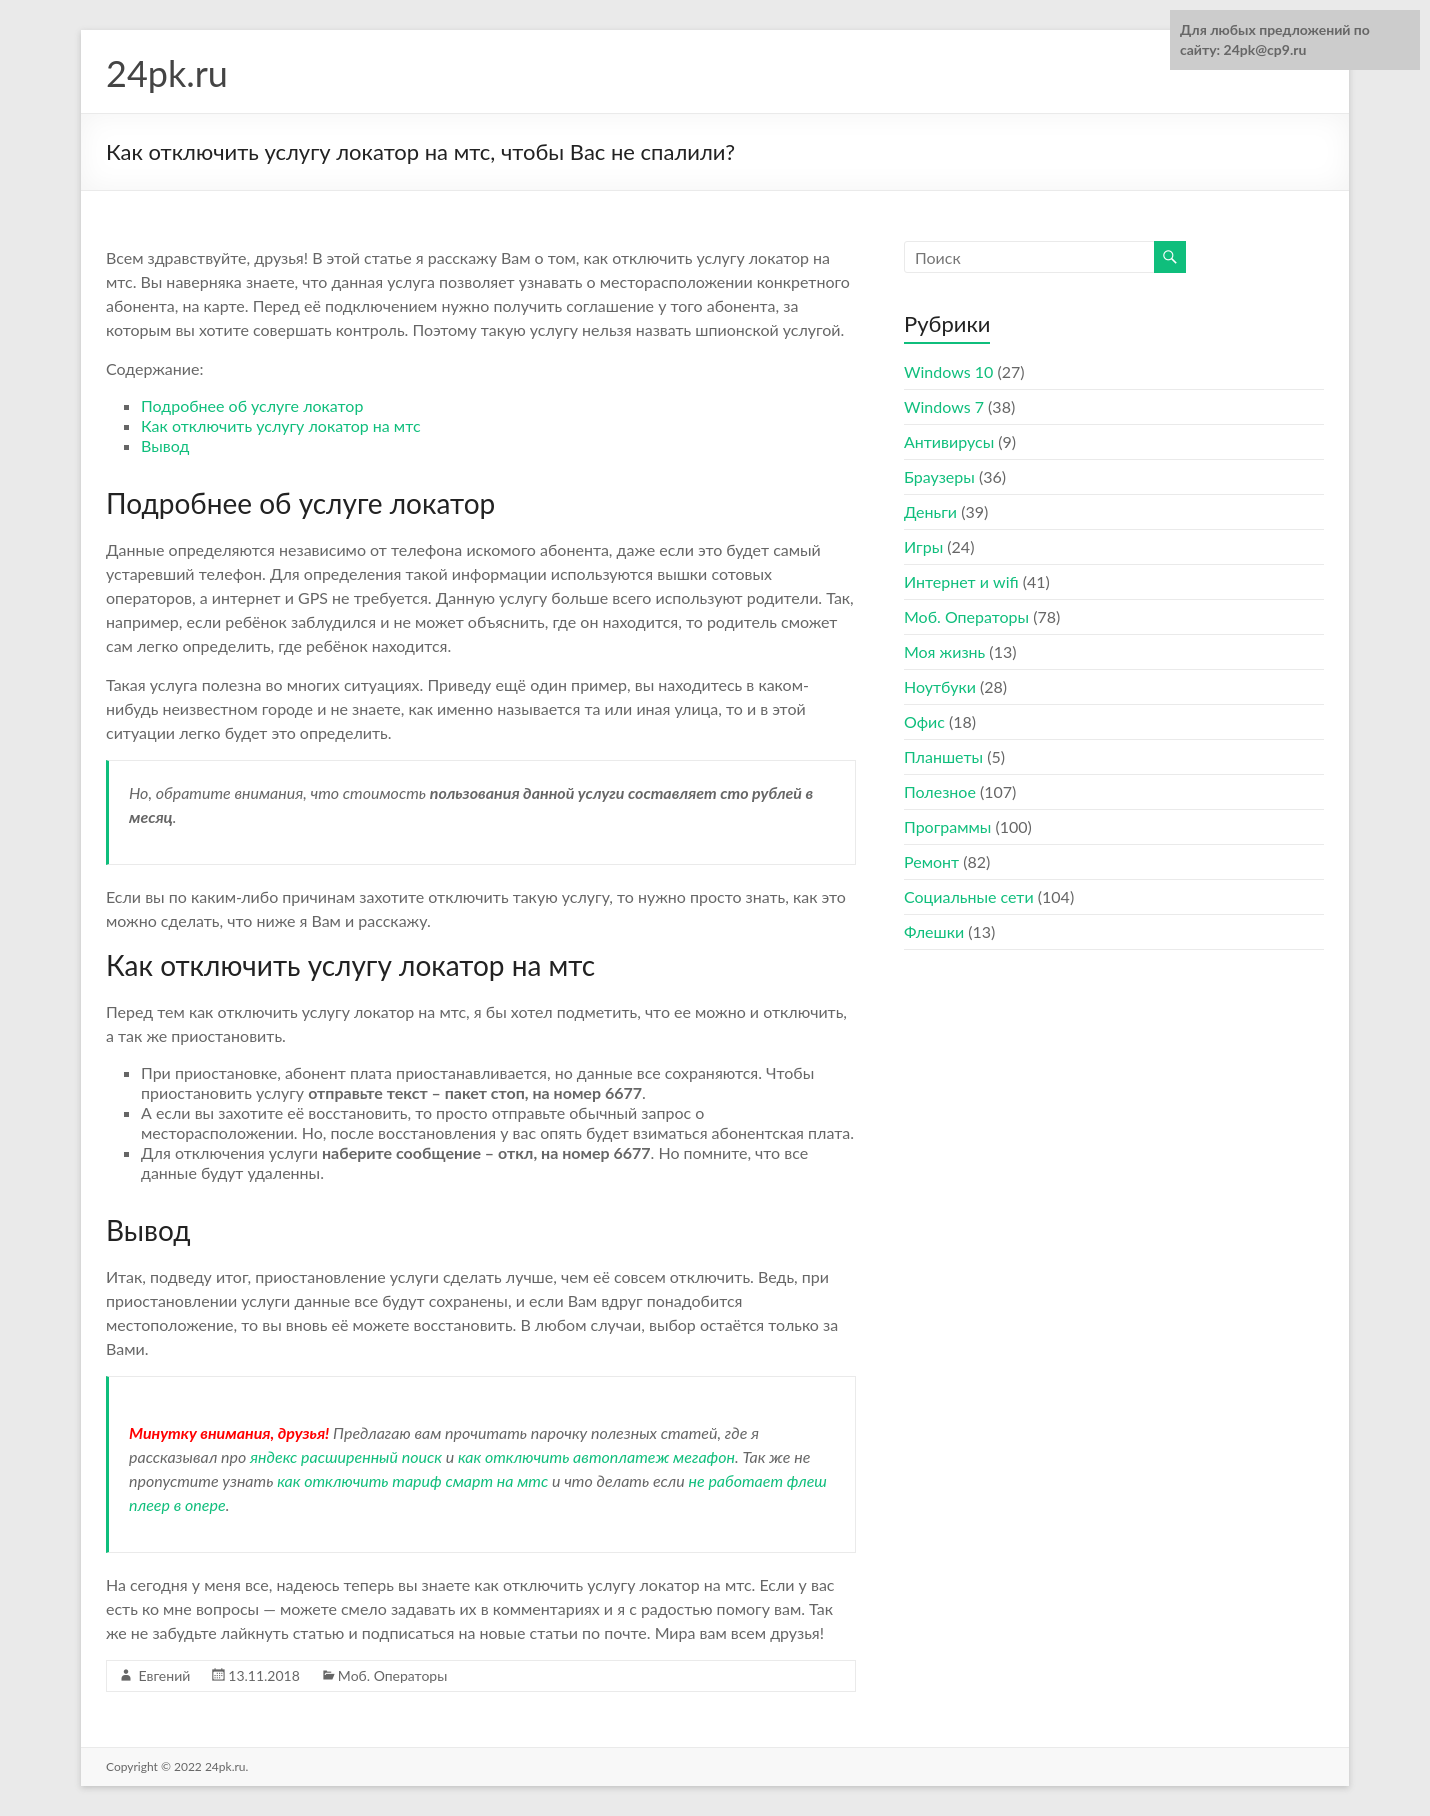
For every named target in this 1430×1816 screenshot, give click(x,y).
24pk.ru (167, 73)
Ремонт (931, 861)
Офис (924, 721)
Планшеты (943, 756)
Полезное (940, 791)
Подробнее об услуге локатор (252, 405)
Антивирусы (949, 441)
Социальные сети (969, 896)
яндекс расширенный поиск (346, 1456)
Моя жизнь (944, 651)
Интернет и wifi (961, 581)
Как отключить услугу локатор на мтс (281, 425)
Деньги (930, 511)
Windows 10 (948, 371)
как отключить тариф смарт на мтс (412, 1480)
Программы (947, 826)
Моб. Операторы (392, 1675)
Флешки (934, 931)
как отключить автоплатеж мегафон (596, 1456)
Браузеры (939, 476)
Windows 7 (944, 406)
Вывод (165, 445)
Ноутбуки (940, 686)
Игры (923, 546)
